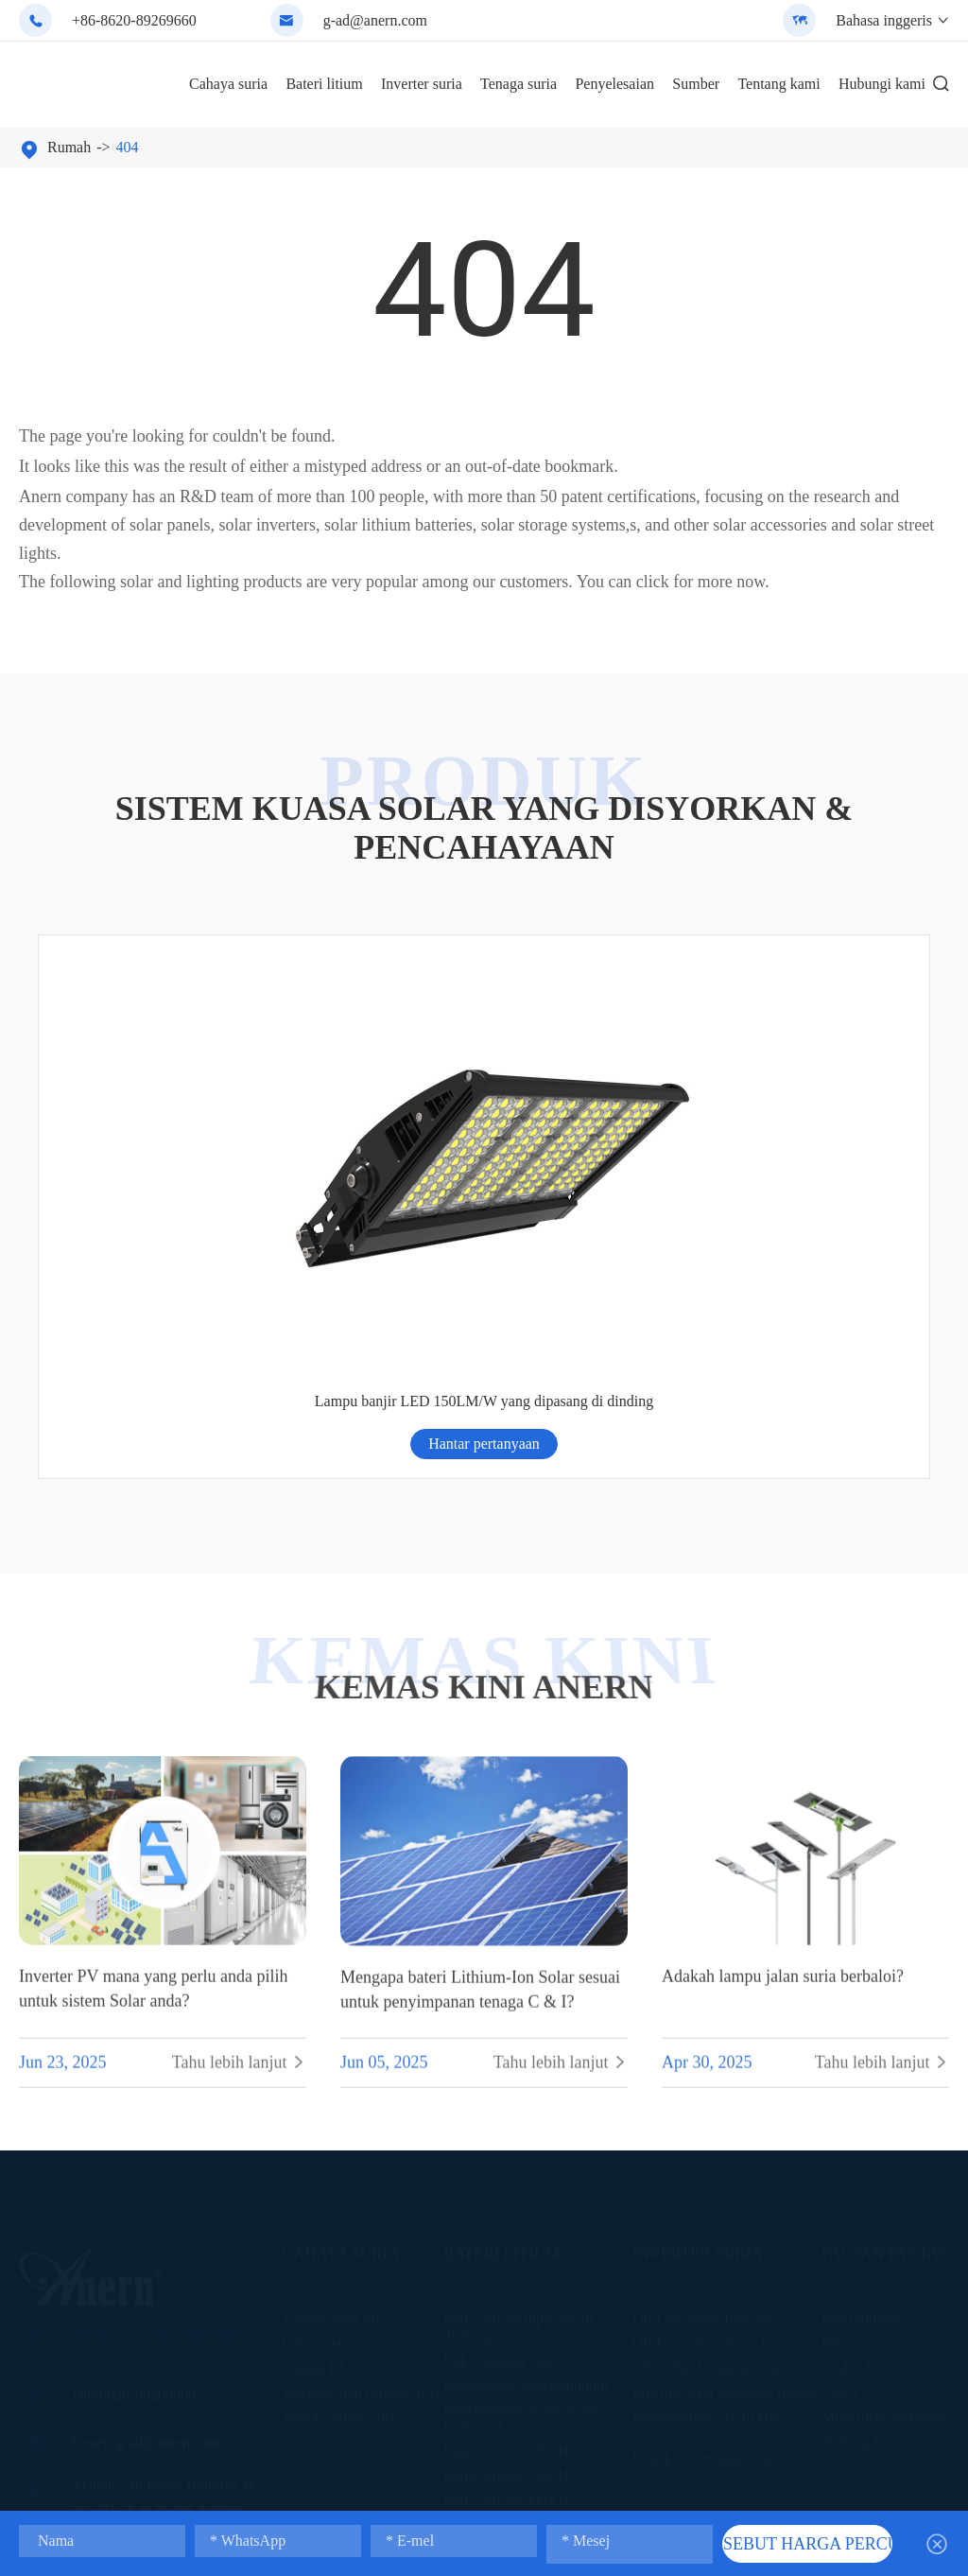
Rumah (69, 147)
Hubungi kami (881, 84)
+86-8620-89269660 (134, 20)
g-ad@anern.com (375, 20)
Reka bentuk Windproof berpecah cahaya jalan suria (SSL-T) (597, 1108)
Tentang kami (778, 84)
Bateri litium (323, 84)
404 (127, 147)
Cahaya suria (228, 84)
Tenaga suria (518, 84)
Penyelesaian (614, 84)
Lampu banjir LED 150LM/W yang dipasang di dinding (826, 1108)
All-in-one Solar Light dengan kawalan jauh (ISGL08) (370, 1108)
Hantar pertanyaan (143, 1171)
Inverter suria (421, 84)
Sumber (695, 84)
